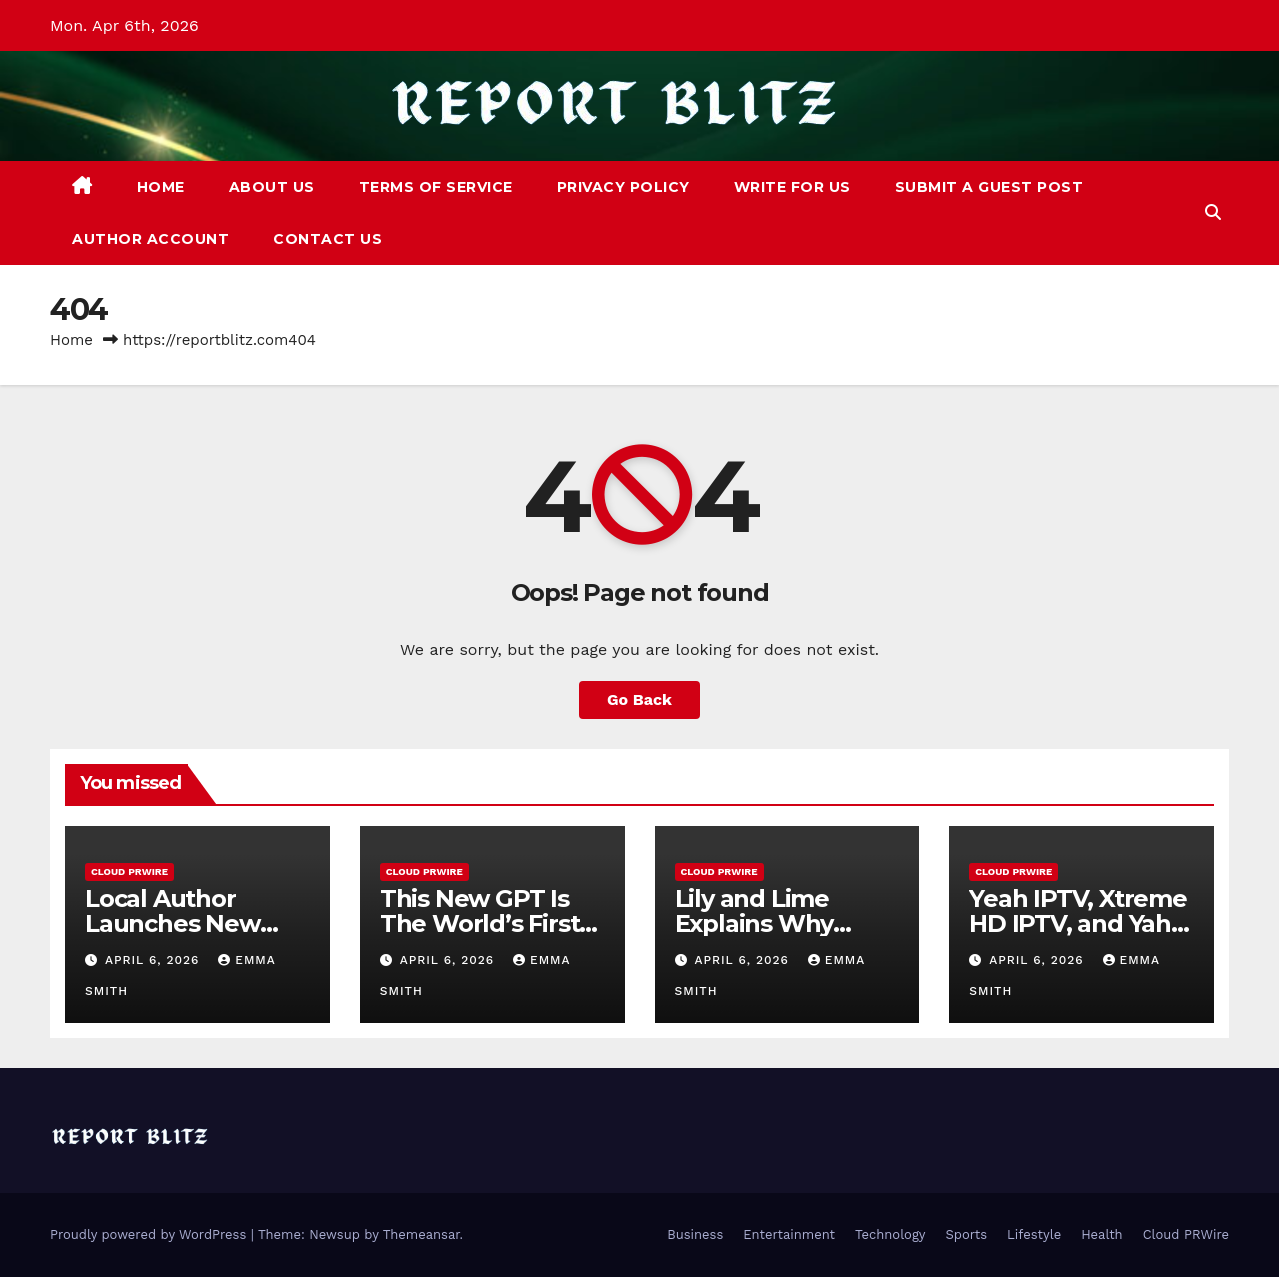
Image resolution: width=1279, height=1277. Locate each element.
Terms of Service (436, 187)
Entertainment (789, 1234)
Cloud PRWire (129, 871)
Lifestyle (1034, 1234)
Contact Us (327, 239)
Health (1102, 1234)
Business (695, 1234)
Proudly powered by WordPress (150, 1234)
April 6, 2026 (154, 960)
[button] (1213, 212)
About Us (272, 187)
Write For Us (792, 187)
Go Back (639, 699)
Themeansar (421, 1234)
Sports (966, 1234)
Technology (890, 1234)
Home (161, 187)
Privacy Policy (623, 187)
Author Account (150, 239)
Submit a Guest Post (989, 187)
